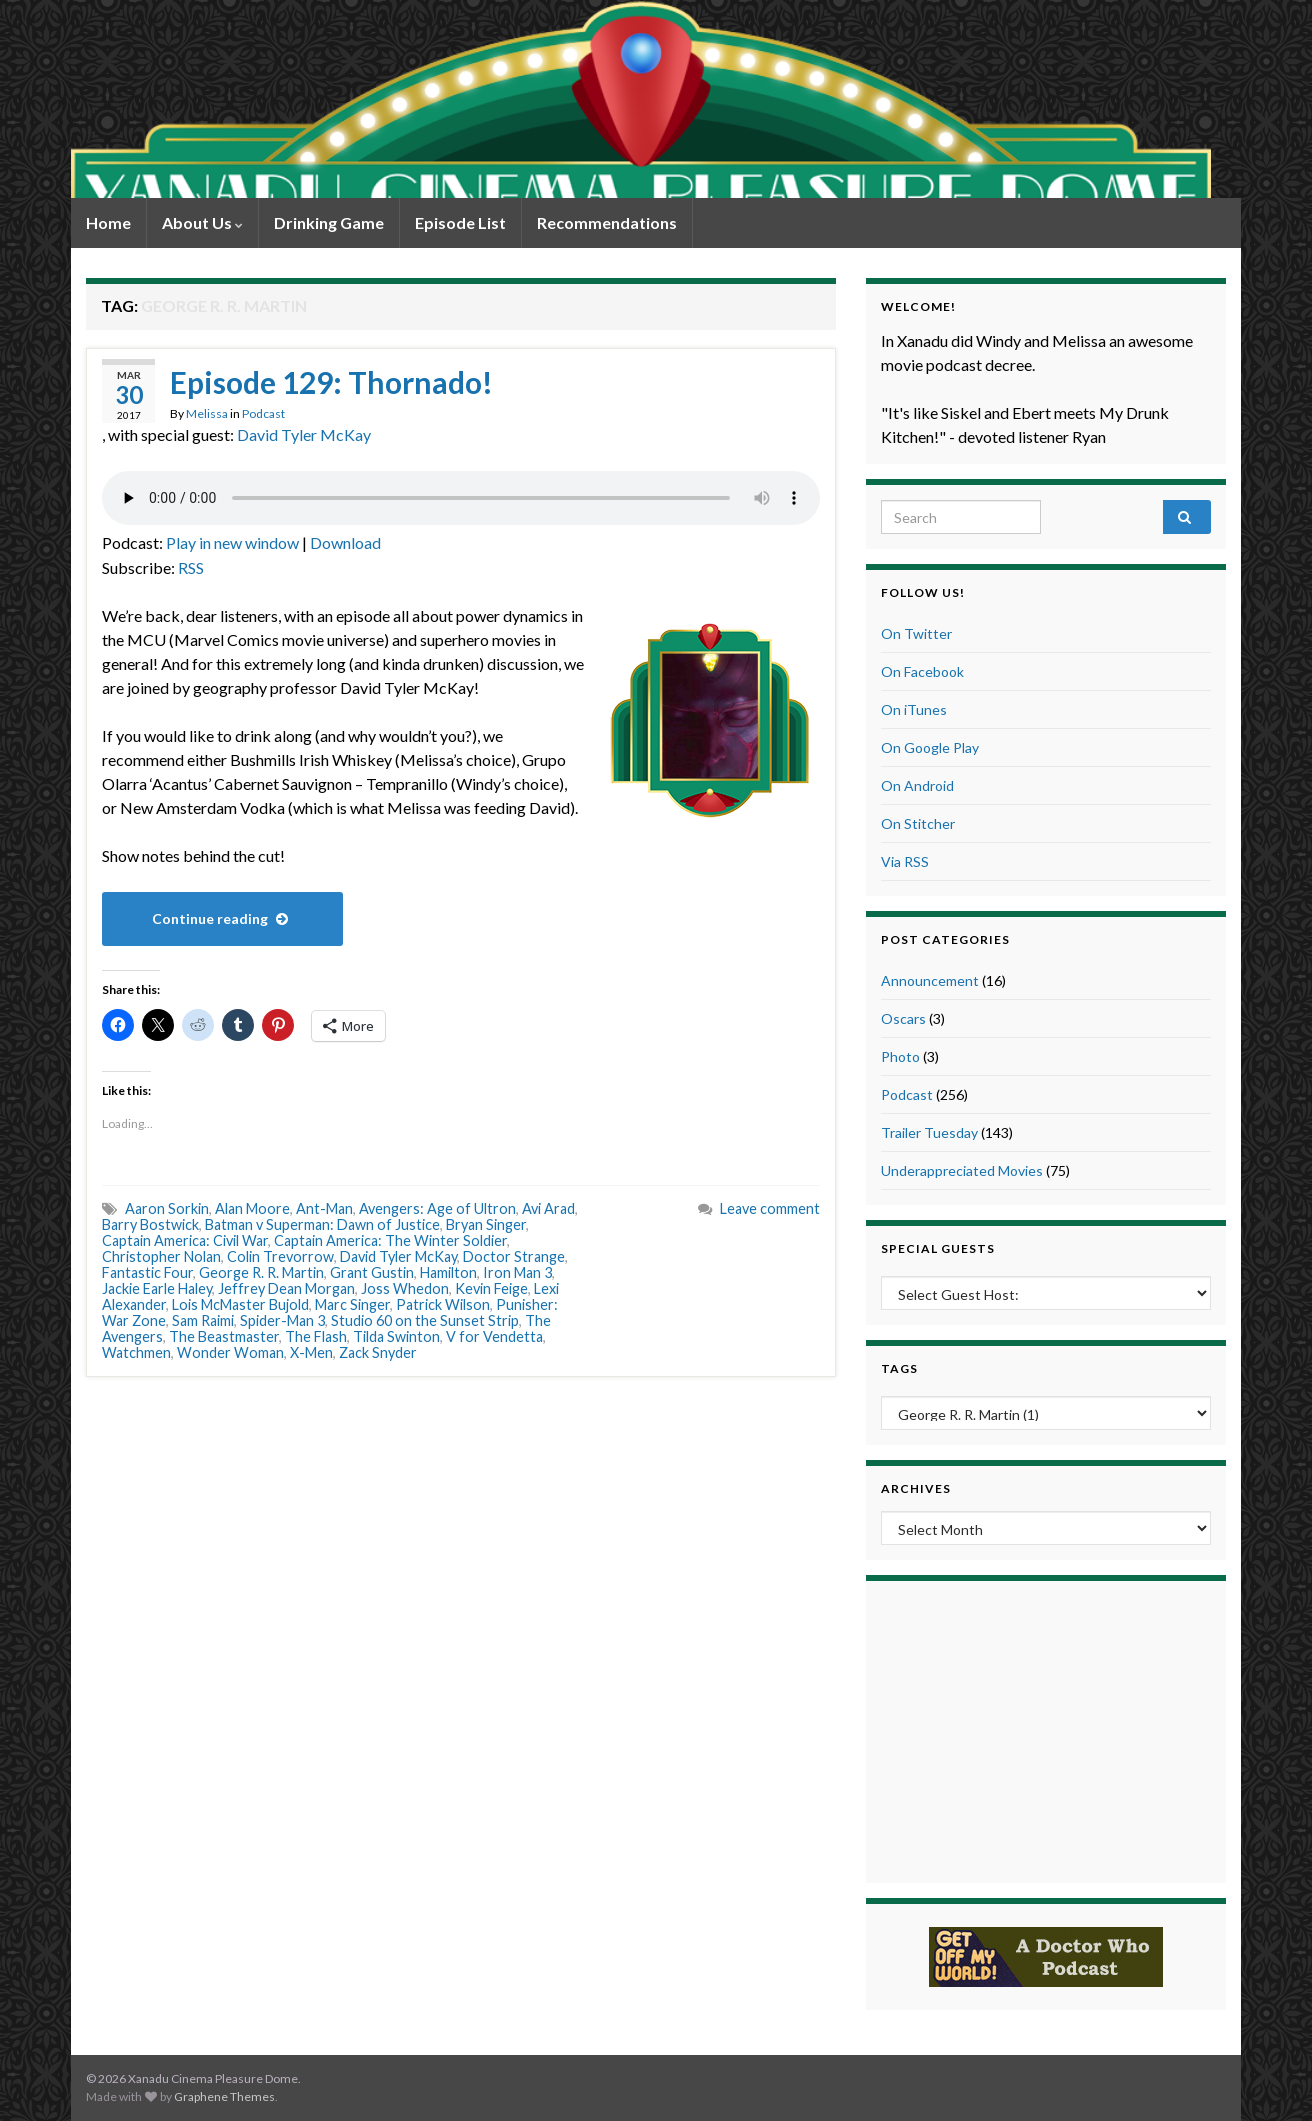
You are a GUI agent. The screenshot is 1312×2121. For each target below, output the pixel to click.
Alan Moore (252, 1208)
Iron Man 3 (517, 1272)
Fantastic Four (147, 1272)
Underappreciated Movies (962, 1170)
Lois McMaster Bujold (240, 1304)
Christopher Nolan (161, 1256)
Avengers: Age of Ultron (437, 1208)
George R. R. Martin (261, 1272)
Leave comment (770, 1208)
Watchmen (136, 1352)
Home (108, 222)
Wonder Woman (230, 1352)
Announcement (930, 980)
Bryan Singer (486, 1224)
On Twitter (916, 633)
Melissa (207, 413)
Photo (900, 1056)
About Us (202, 222)
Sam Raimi (203, 1320)
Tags (899, 1368)
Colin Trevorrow (280, 1256)
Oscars (903, 1018)
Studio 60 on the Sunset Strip (425, 1320)
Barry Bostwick (150, 1224)
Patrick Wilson (443, 1304)
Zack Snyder (378, 1352)
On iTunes (914, 709)
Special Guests (938, 1248)
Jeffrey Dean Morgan (286, 1288)
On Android (917, 785)
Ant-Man (324, 1208)
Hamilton (448, 1272)
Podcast (263, 413)
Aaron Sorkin (167, 1208)
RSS (191, 567)
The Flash (316, 1336)
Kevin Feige (491, 1288)
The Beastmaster (224, 1336)
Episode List (460, 222)
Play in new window (232, 542)
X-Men (311, 1352)
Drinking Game (329, 222)
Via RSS (905, 861)
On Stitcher (918, 823)
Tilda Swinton (396, 1336)
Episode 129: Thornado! (331, 382)
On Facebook (922, 671)
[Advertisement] (1046, 1729)
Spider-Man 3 (282, 1320)
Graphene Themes (224, 2096)
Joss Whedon (405, 1288)
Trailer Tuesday (929, 1132)
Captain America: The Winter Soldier (390, 1240)
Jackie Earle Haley (157, 1288)
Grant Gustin (372, 1272)
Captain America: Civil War (185, 1240)
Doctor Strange (514, 1256)
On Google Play (930, 747)
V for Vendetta (494, 1336)
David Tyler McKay (304, 434)
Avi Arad (548, 1208)
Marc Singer (352, 1304)
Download (345, 542)
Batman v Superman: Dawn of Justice (322, 1224)
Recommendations (607, 222)
